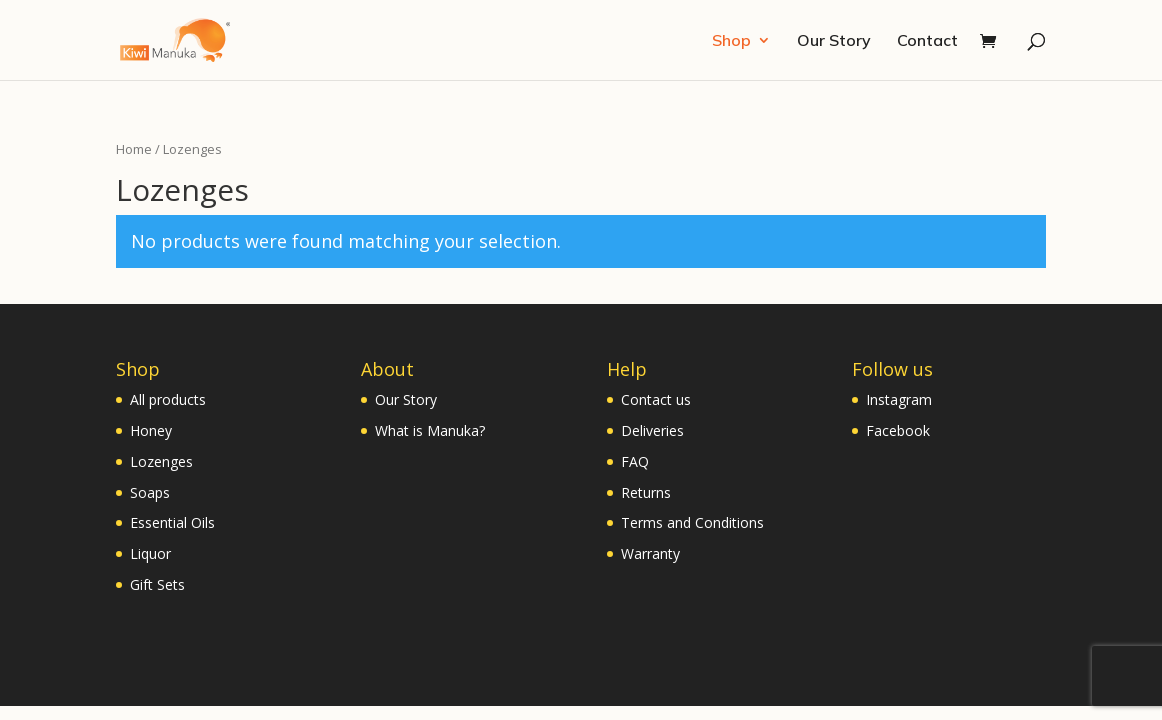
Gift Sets (157, 584)
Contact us (656, 399)
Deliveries (652, 430)
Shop (731, 41)
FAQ (635, 461)
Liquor (150, 553)
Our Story (834, 41)
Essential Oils (172, 522)
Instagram (899, 399)
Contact (927, 41)
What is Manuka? (430, 430)
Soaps (150, 492)
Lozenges (161, 461)
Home (134, 149)
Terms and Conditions (692, 522)
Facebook (898, 430)
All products (168, 399)
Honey (151, 430)
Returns (646, 492)
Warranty (650, 553)
